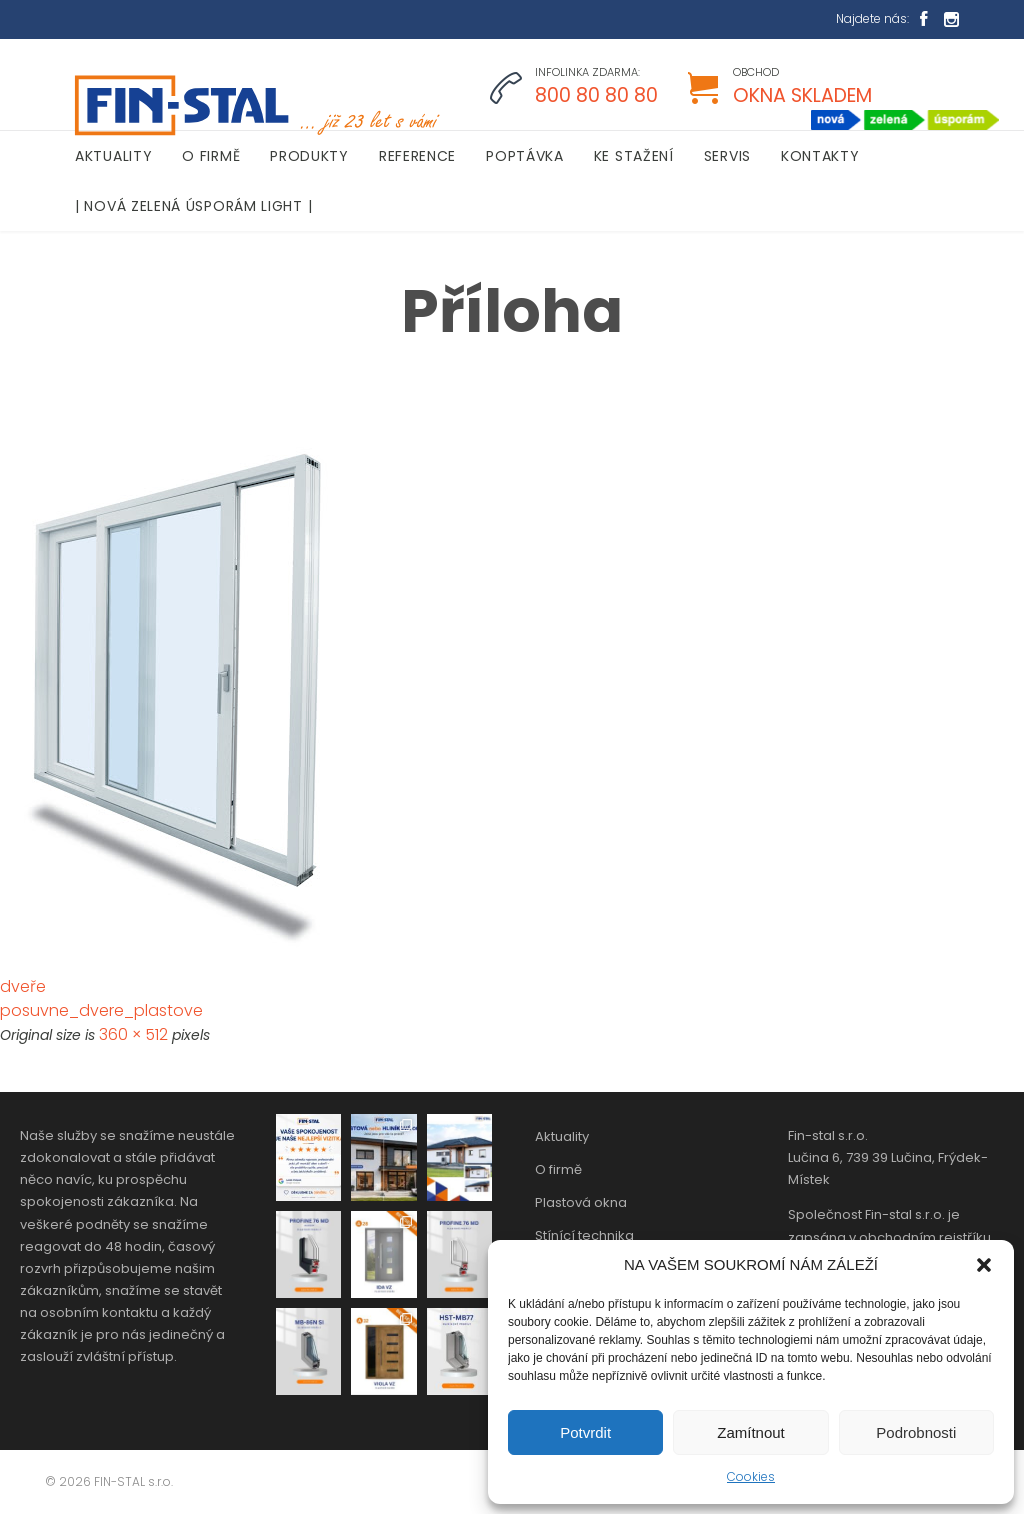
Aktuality (562, 1136)
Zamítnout (751, 1432)
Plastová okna (581, 1202)
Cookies (751, 1476)
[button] (984, 1265)
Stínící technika (584, 1235)
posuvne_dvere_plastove (101, 1010)
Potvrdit (585, 1432)
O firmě (558, 1169)
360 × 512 (133, 1034)
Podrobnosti (916, 1432)
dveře (23, 986)
